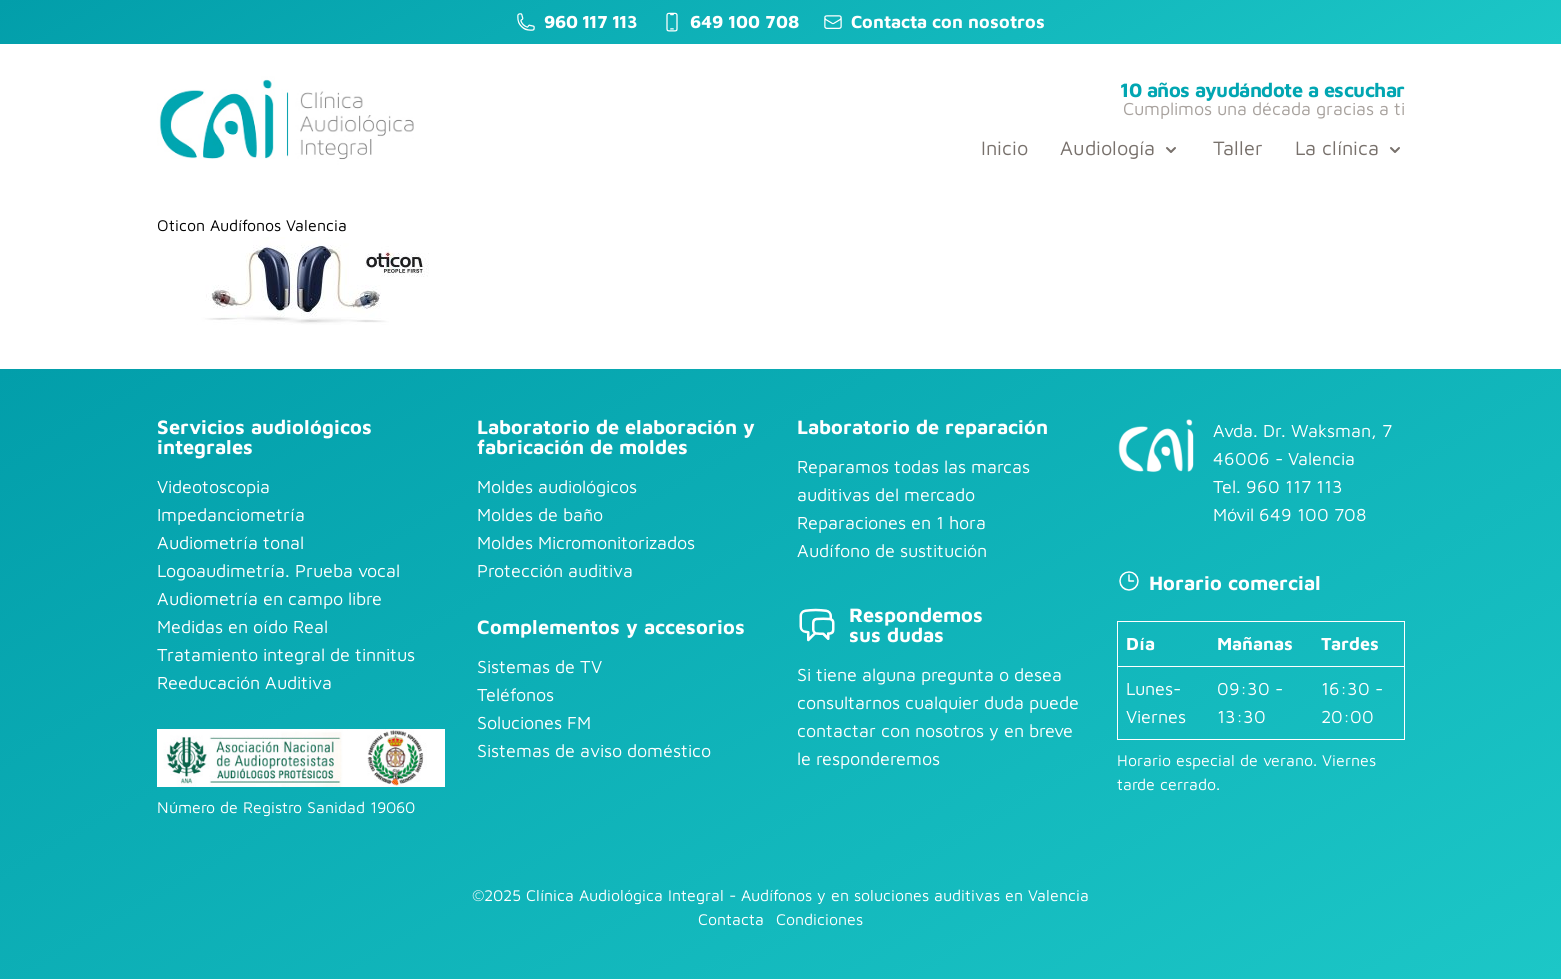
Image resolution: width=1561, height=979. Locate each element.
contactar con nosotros (890, 730)
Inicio (1004, 147)
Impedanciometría (231, 514)
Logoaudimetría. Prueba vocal (278, 570)
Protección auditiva (555, 570)
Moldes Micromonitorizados (586, 542)
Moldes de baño (540, 514)
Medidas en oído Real (242, 626)
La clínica (1350, 147)
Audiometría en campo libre (269, 598)
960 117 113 (590, 21)
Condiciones (819, 919)
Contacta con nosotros (948, 21)
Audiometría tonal (230, 542)
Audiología (1120, 147)
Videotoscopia (213, 486)
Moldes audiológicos (557, 486)
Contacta (731, 919)
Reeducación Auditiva (244, 682)
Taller (1238, 147)
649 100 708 (744, 21)
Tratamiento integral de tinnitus (286, 654)
